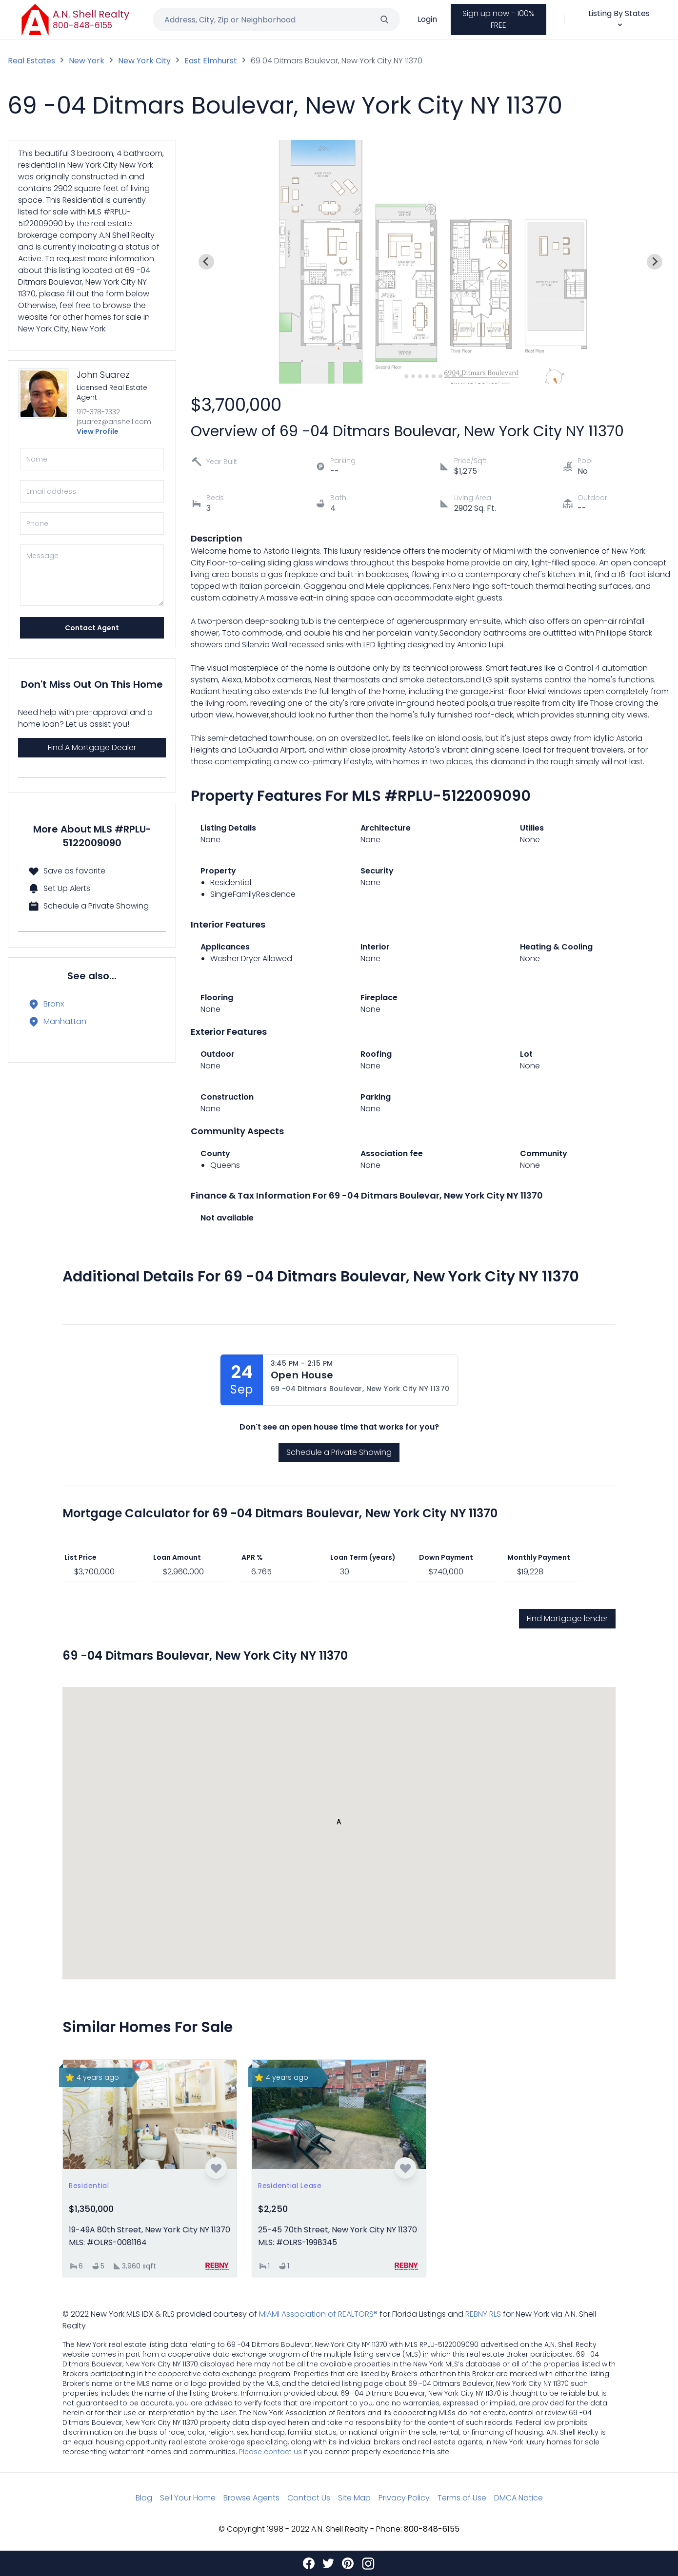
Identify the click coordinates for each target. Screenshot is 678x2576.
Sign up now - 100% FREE (498, 19)
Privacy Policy (404, 2497)
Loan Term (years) (363, 1557)
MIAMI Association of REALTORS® (318, 2314)
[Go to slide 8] (448, 376)
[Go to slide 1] (399, 376)
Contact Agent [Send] (92, 628)
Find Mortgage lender (567, 1618)
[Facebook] (309, 2563)
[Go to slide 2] (407, 376)
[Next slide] (654, 262)
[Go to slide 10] (461, 376)
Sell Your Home (188, 2497)
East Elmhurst (210, 60)
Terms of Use (462, 2497)
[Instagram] (368, 2563)
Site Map (354, 2497)
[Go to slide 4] (420, 376)
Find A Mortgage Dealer (92, 747)
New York (86, 60)
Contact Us (308, 2497)
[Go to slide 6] (434, 376)
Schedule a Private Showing (339, 1452)
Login (427, 19)
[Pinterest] (348, 2563)
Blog (144, 2497)
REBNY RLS (483, 2314)
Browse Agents (251, 2497)
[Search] (384, 19)
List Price (80, 1557)
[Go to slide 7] (441, 376)
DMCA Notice (518, 2497)
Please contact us (270, 2452)
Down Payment (446, 1557)
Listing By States (619, 18)
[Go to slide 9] (455, 376)
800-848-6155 (83, 25)
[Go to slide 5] (427, 376)
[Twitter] (328, 2563)
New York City (144, 60)
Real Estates (31, 60)
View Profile (98, 431)
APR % (252, 1557)
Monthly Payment (538, 1557)
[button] (339, 1824)
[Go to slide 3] (414, 376)
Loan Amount (177, 1557)
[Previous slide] (206, 262)
